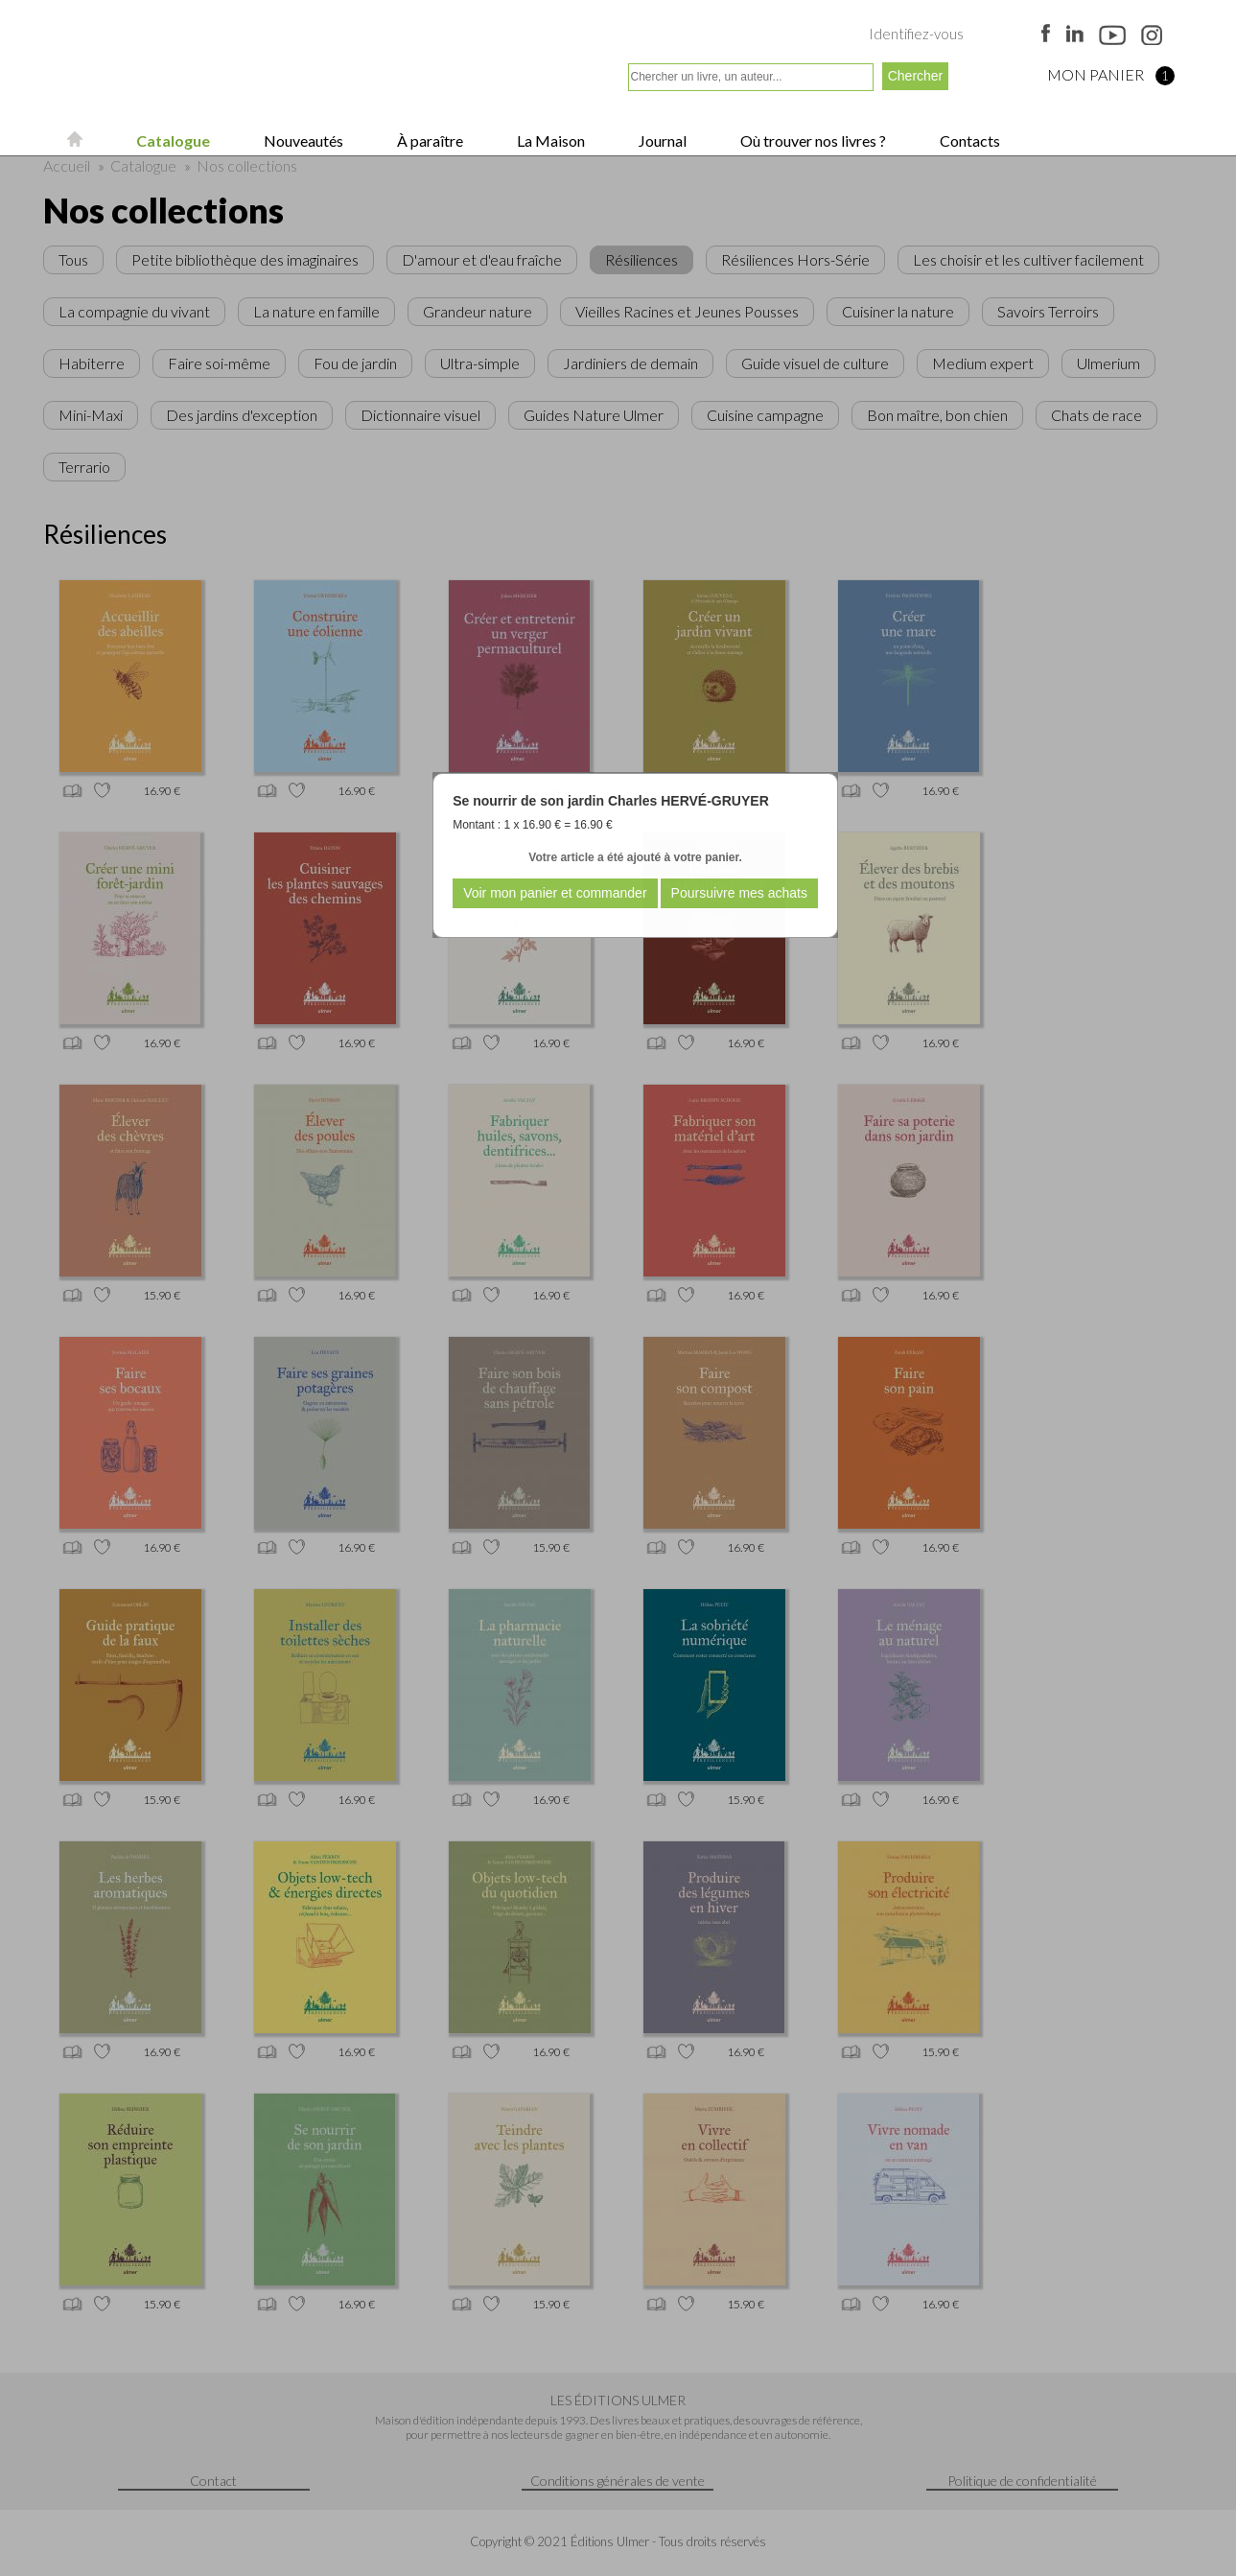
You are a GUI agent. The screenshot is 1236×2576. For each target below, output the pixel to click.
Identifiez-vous (916, 33)
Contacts (968, 140)
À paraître (428, 140)
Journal (661, 140)
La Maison (549, 140)
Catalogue (171, 140)
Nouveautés (302, 140)
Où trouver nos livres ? (811, 140)
